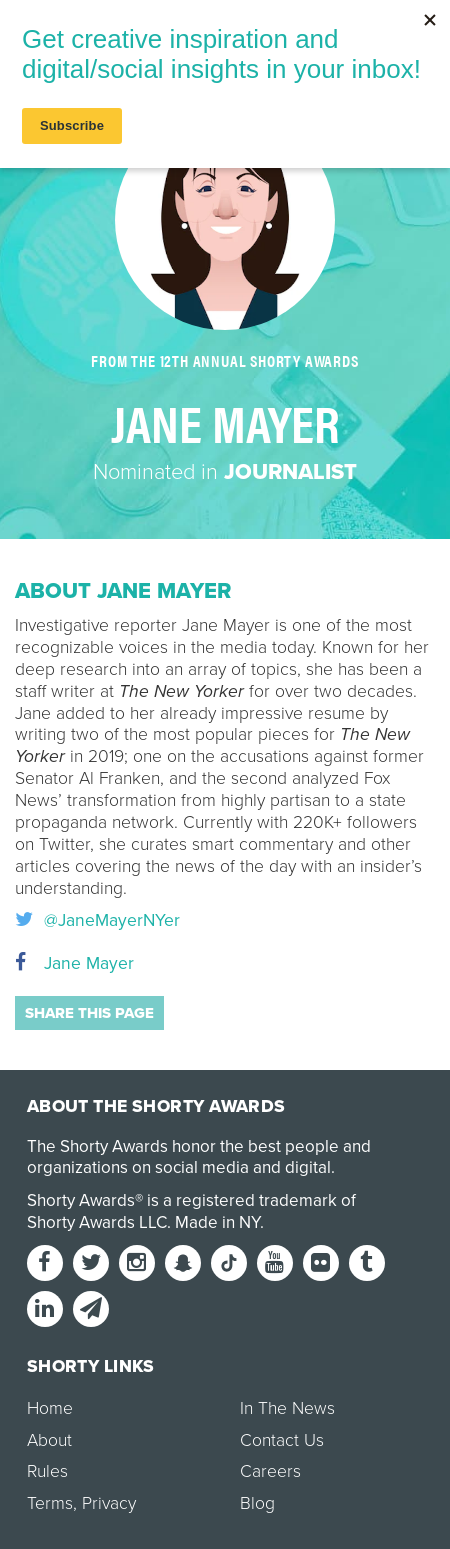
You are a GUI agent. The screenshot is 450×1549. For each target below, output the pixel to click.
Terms (50, 1503)
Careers (270, 1471)
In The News (287, 1408)
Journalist (290, 472)
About (49, 1440)
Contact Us (282, 1440)
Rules (47, 1471)
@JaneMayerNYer (97, 921)
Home (50, 1408)
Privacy (109, 1503)
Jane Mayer (74, 963)
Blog (257, 1503)
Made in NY (217, 1222)
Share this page (89, 1013)
